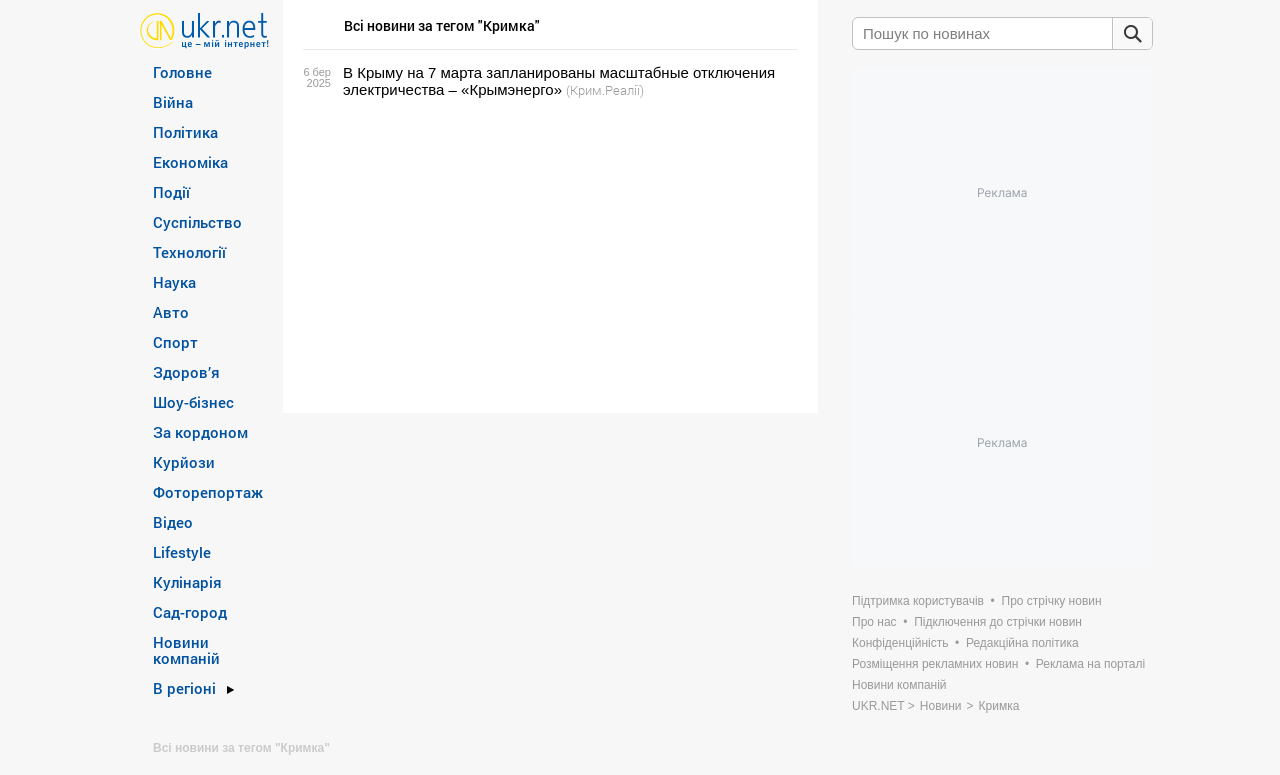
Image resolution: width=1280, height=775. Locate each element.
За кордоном (200, 432)
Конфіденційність (900, 643)
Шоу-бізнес (193, 402)
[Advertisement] (547, 256)
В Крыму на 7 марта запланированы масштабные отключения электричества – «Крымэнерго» (559, 81)
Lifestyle (182, 552)
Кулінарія (187, 582)
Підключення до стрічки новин (998, 622)
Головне (182, 72)
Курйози (184, 462)
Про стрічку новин (1052, 601)
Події (171, 192)
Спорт (175, 342)
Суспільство (197, 222)
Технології (189, 252)
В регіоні (184, 688)
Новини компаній (186, 650)
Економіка (190, 162)
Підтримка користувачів (918, 601)
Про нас (874, 622)
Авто (171, 312)
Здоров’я (186, 372)
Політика (185, 132)
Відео (173, 522)
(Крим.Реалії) (605, 90)
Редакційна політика (1022, 643)
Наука (174, 282)
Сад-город (190, 612)
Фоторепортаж (208, 492)
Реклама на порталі (1090, 664)
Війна (173, 102)
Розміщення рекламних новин (935, 664)
